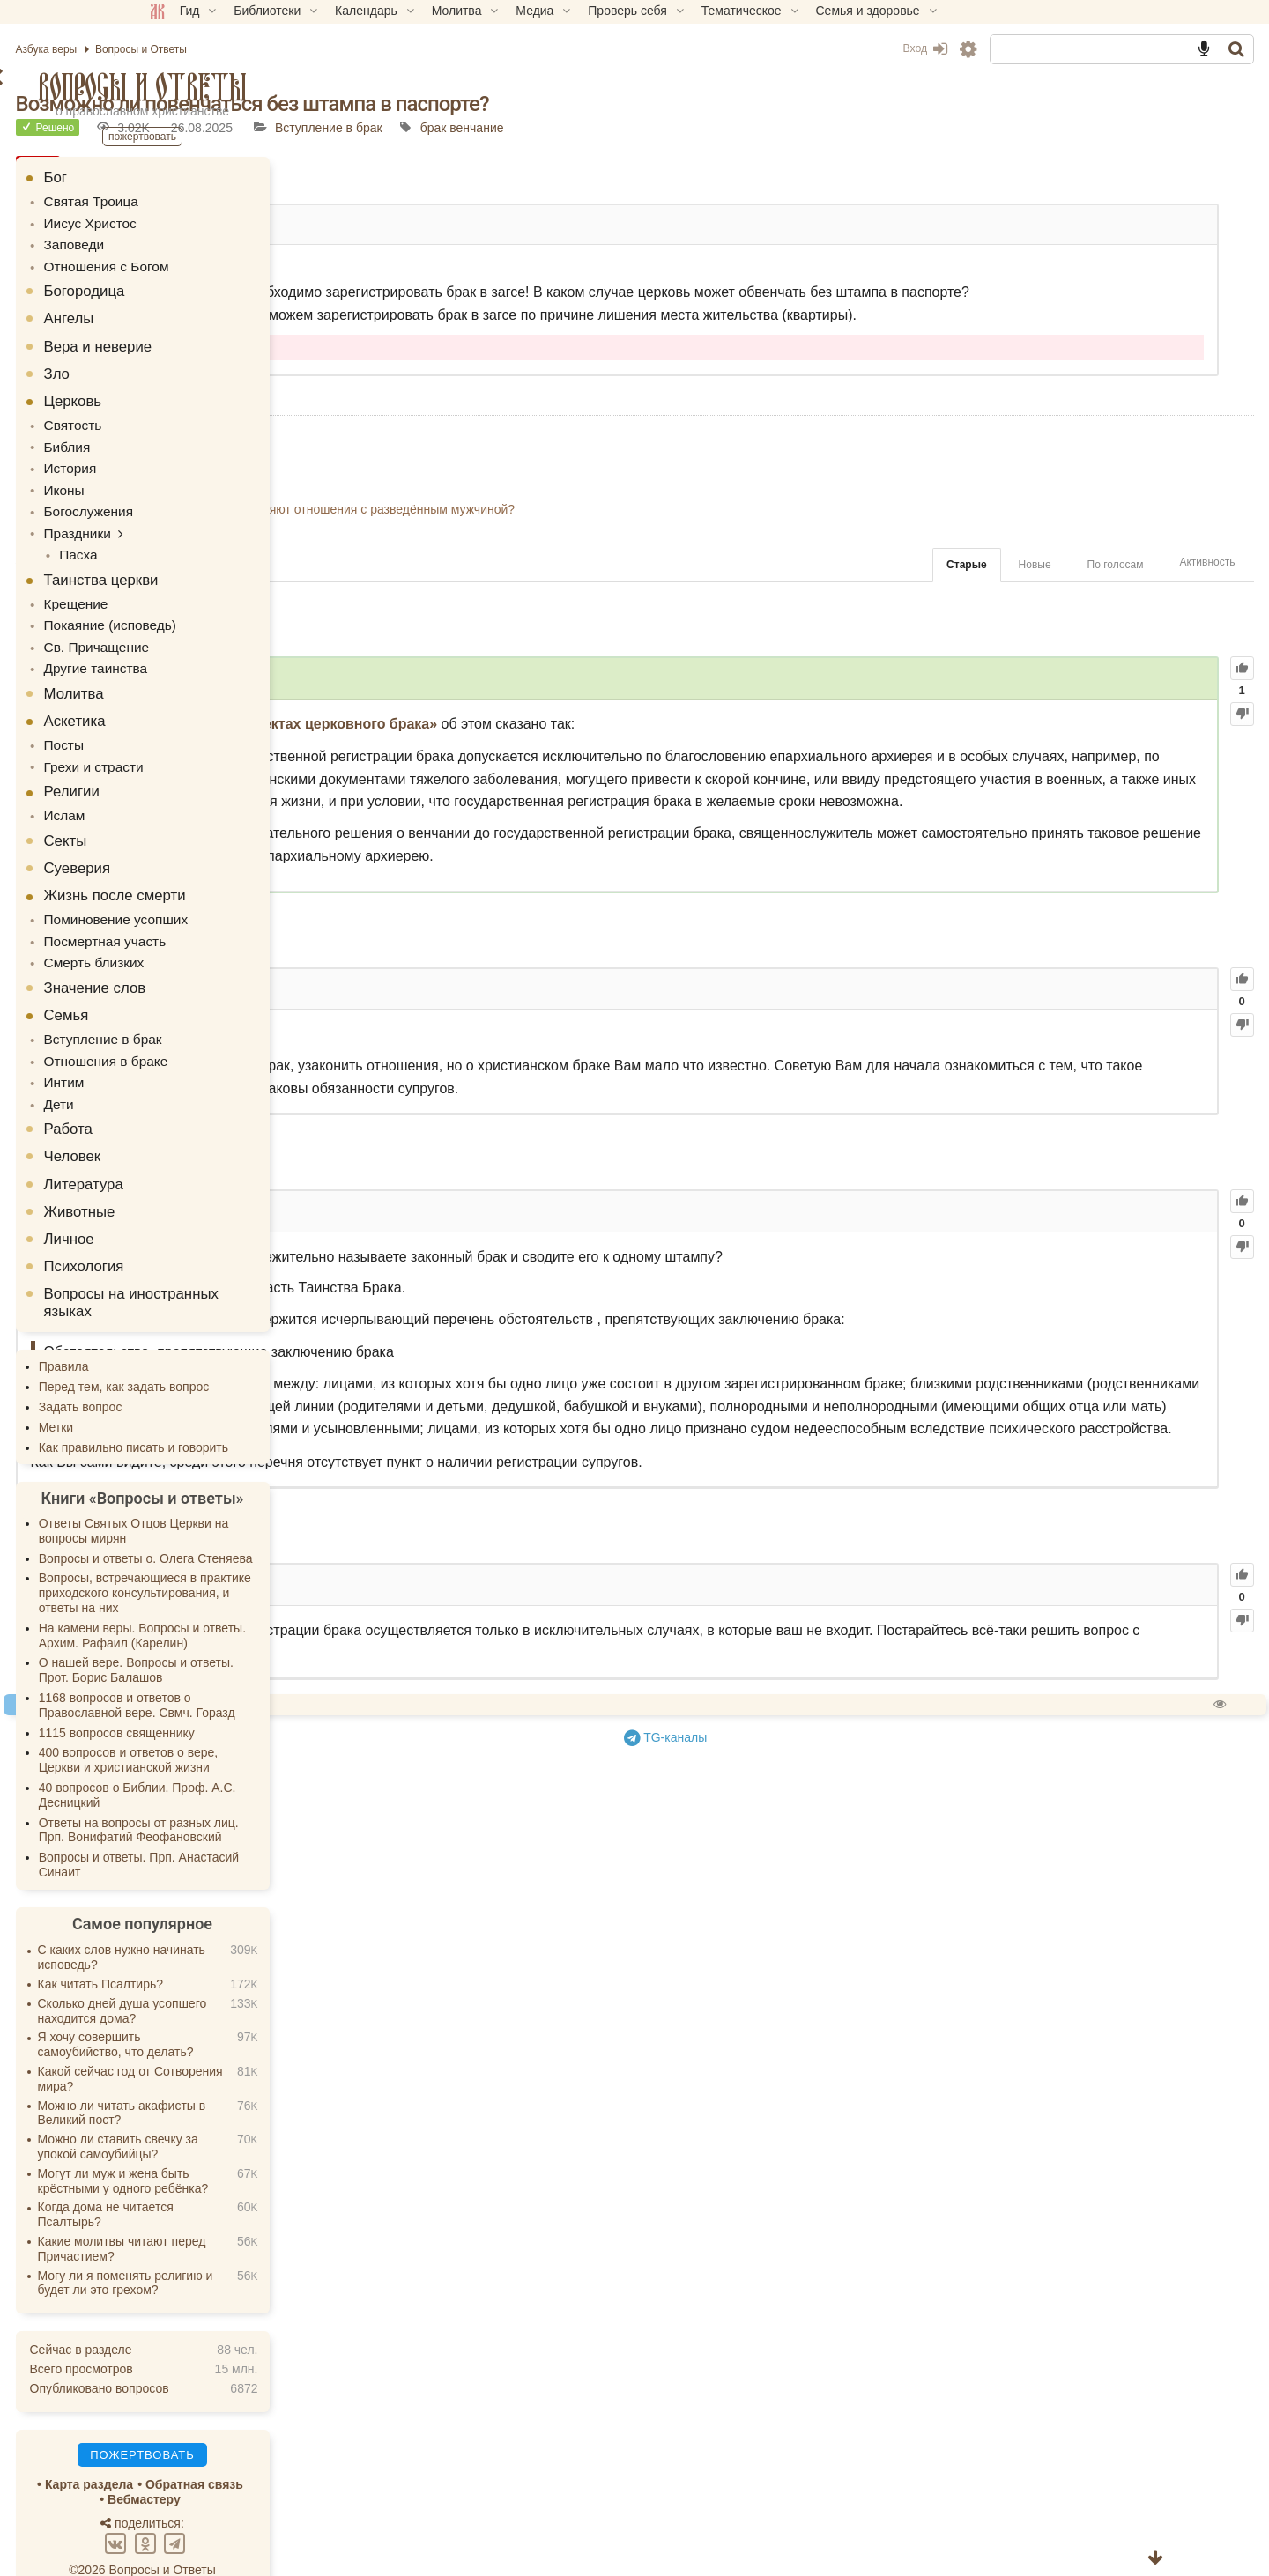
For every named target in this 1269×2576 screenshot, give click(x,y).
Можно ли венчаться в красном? (543, 534)
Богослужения (209, 499)
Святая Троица (212, 201)
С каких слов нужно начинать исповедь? (246, 1919)
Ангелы (194, 312)
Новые (909, 610)
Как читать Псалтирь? (226, 1946)
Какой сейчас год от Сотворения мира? (255, 2040)
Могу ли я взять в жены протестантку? (560, 514)
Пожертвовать (477, 1974)
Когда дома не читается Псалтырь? (231, 2176)
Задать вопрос (206, 1369)
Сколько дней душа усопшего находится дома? (247, 1973)
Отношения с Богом (226, 262)
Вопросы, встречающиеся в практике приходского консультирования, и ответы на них (270, 1555)
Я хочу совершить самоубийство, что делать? (241, 2006)
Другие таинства (216, 647)
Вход (799, 48)
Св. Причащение (217, 626)
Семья (191, 983)
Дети (183, 1067)
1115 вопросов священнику (242, 1695)
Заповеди (196, 241)
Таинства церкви (226, 563)
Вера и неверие (223, 340)
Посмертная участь (224, 912)
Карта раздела (214, 2447)
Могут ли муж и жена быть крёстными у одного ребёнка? (248, 2143)
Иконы (187, 479)
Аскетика (200, 698)
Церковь (198, 395)
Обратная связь (319, 2447)
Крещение (198, 587)
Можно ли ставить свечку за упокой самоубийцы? (243, 2108)
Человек (197, 1118)
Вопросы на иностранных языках (256, 1264)
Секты (190, 813)
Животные (205, 1174)
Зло (182, 367)
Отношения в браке (225, 1027)
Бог (180, 177)
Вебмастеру (270, 2461)
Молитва (199, 671)
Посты (187, 721)
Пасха (199, 539)
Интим (187, 1047)
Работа (193, 1091)
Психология (209, 1228)
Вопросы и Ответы (268, 87)
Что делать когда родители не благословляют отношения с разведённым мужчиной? (693, 554)
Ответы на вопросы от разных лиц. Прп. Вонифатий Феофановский (264, 1792)
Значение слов (220, 956)
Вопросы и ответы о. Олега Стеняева (271, 1521)
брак (855, 128)
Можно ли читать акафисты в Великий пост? (247, 2075)
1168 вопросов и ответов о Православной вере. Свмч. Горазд (262, 1667)
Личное (194, 1201)
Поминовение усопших (235, 892)
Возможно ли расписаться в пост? (548, 473)
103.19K (600, 720)
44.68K (554, 1366)
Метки (181, 1389)
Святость (195, 418)
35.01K (566, 1853)
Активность (1081, 607)
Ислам (188, 789)
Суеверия (202, 841)
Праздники (199, 519)
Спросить (569, 1974)
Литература (209, 1146)
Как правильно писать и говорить (258, 1410)
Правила (189, 1329)
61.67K (599, 1122)
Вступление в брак (750, 128)
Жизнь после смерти (240, 868)
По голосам (989, 610)
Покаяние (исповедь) (229, 607)
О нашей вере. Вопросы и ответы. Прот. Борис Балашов (261, 1632)
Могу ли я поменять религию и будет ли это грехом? (250, 2245)
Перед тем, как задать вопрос (249, 1349)
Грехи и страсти (214, 742)
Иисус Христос (211, 221)
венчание (898, 128)
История (193, 459)
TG (816, 2005)
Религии (197, 766)
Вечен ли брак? (494, 493)
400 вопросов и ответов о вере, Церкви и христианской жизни (254, 1721)
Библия (190, 439)
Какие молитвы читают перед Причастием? (247, 2210)
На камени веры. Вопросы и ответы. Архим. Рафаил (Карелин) (267, 1597)
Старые (841, 610)
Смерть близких (214, 932)
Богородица (209, 285)
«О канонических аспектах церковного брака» (700, 768)
